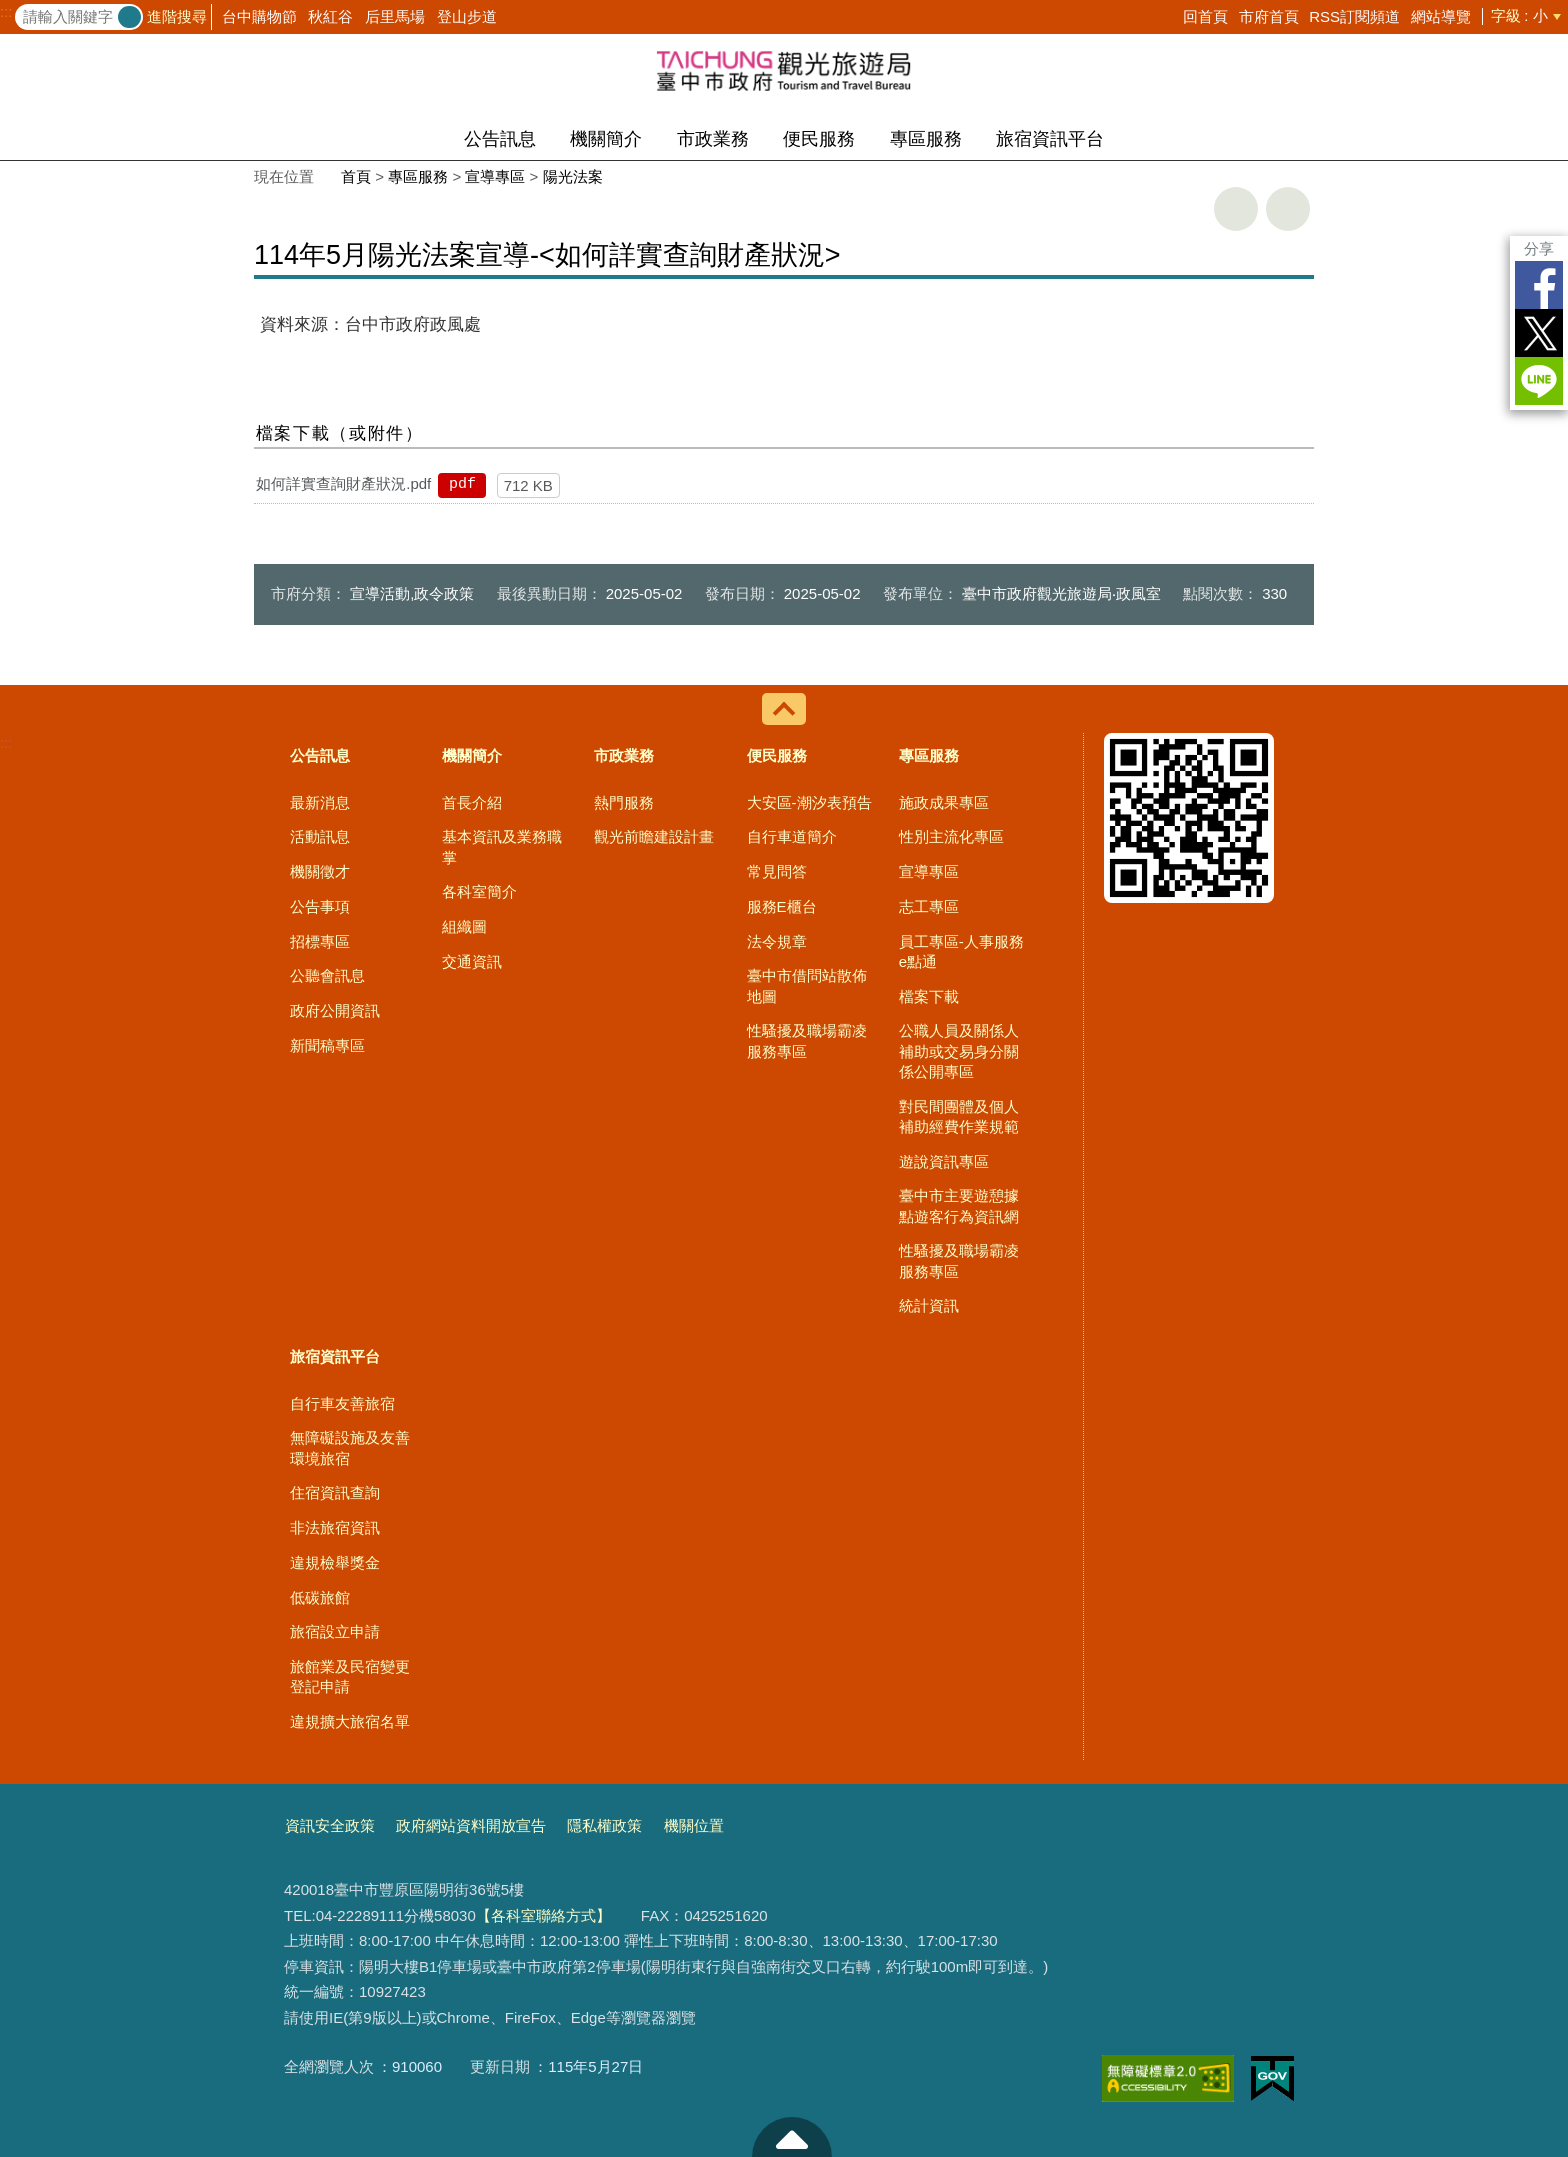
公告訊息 (500, 139)
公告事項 (320, 906)
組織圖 (464, 926)
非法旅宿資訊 (335, 1527)
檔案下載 (929, 996)
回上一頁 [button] (1288, 209)
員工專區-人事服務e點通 (961, 951)
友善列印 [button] (1236, 209)
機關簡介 (606, 139)
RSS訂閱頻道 (1354, 16)
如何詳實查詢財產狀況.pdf (343, 483)
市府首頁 (1269, 16)
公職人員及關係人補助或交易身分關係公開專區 (959, 1051)
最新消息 (320, 802)
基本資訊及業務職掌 (502, 846)
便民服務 (819, 139)
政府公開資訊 (335, 1010)
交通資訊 (472, 961)
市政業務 (713, 139)
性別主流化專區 (951, 836)
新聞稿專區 (327, 1045)
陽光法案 (573, 176)
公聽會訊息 (327, 975)
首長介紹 (472, 802)
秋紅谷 (330, 16)
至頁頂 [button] (792, 2137)
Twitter (1539, 333)
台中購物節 (259, 16)
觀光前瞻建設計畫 (654, 836)
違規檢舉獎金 (335, 1562)
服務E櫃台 (782, 906)
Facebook (1539, 285)
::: (6, 12)
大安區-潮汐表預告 (809, 802)
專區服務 (926, 139)
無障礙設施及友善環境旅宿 (350, 1447)
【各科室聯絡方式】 (543, 1915)
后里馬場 (395, 16)
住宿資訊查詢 (335, 1492)
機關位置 (694, 1825)
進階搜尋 (177, 16)
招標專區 (320, 941)
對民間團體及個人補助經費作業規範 (959, 1116)
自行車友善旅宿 (342, 1403)
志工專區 (929, 906)
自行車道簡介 (792, 836)
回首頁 (1205, 16)
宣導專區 (495, 176)
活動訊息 (320, 836)
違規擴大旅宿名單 (350, 1721)
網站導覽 (1441, 16)
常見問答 (777, 871)
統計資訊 (929, 1305)
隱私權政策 (604, 1825)
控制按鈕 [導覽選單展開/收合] (784, 709)
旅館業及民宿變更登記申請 (350, 1676)
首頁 (356, 176)
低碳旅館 (320, 1597)
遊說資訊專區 (944, 1161)
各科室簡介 (479, 891)
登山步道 (467, 16)
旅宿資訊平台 (1050, 139)
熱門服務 (624, 802)
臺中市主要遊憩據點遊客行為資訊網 (959, 1205)
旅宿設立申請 (335, 1631)
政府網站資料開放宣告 (471, 1825)
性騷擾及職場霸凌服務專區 (807, 1040)
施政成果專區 (944, 802)
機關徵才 (320, 871)
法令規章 (777, 941)
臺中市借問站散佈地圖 (807, 985)
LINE (1539, 381)
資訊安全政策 (330, 1825)
